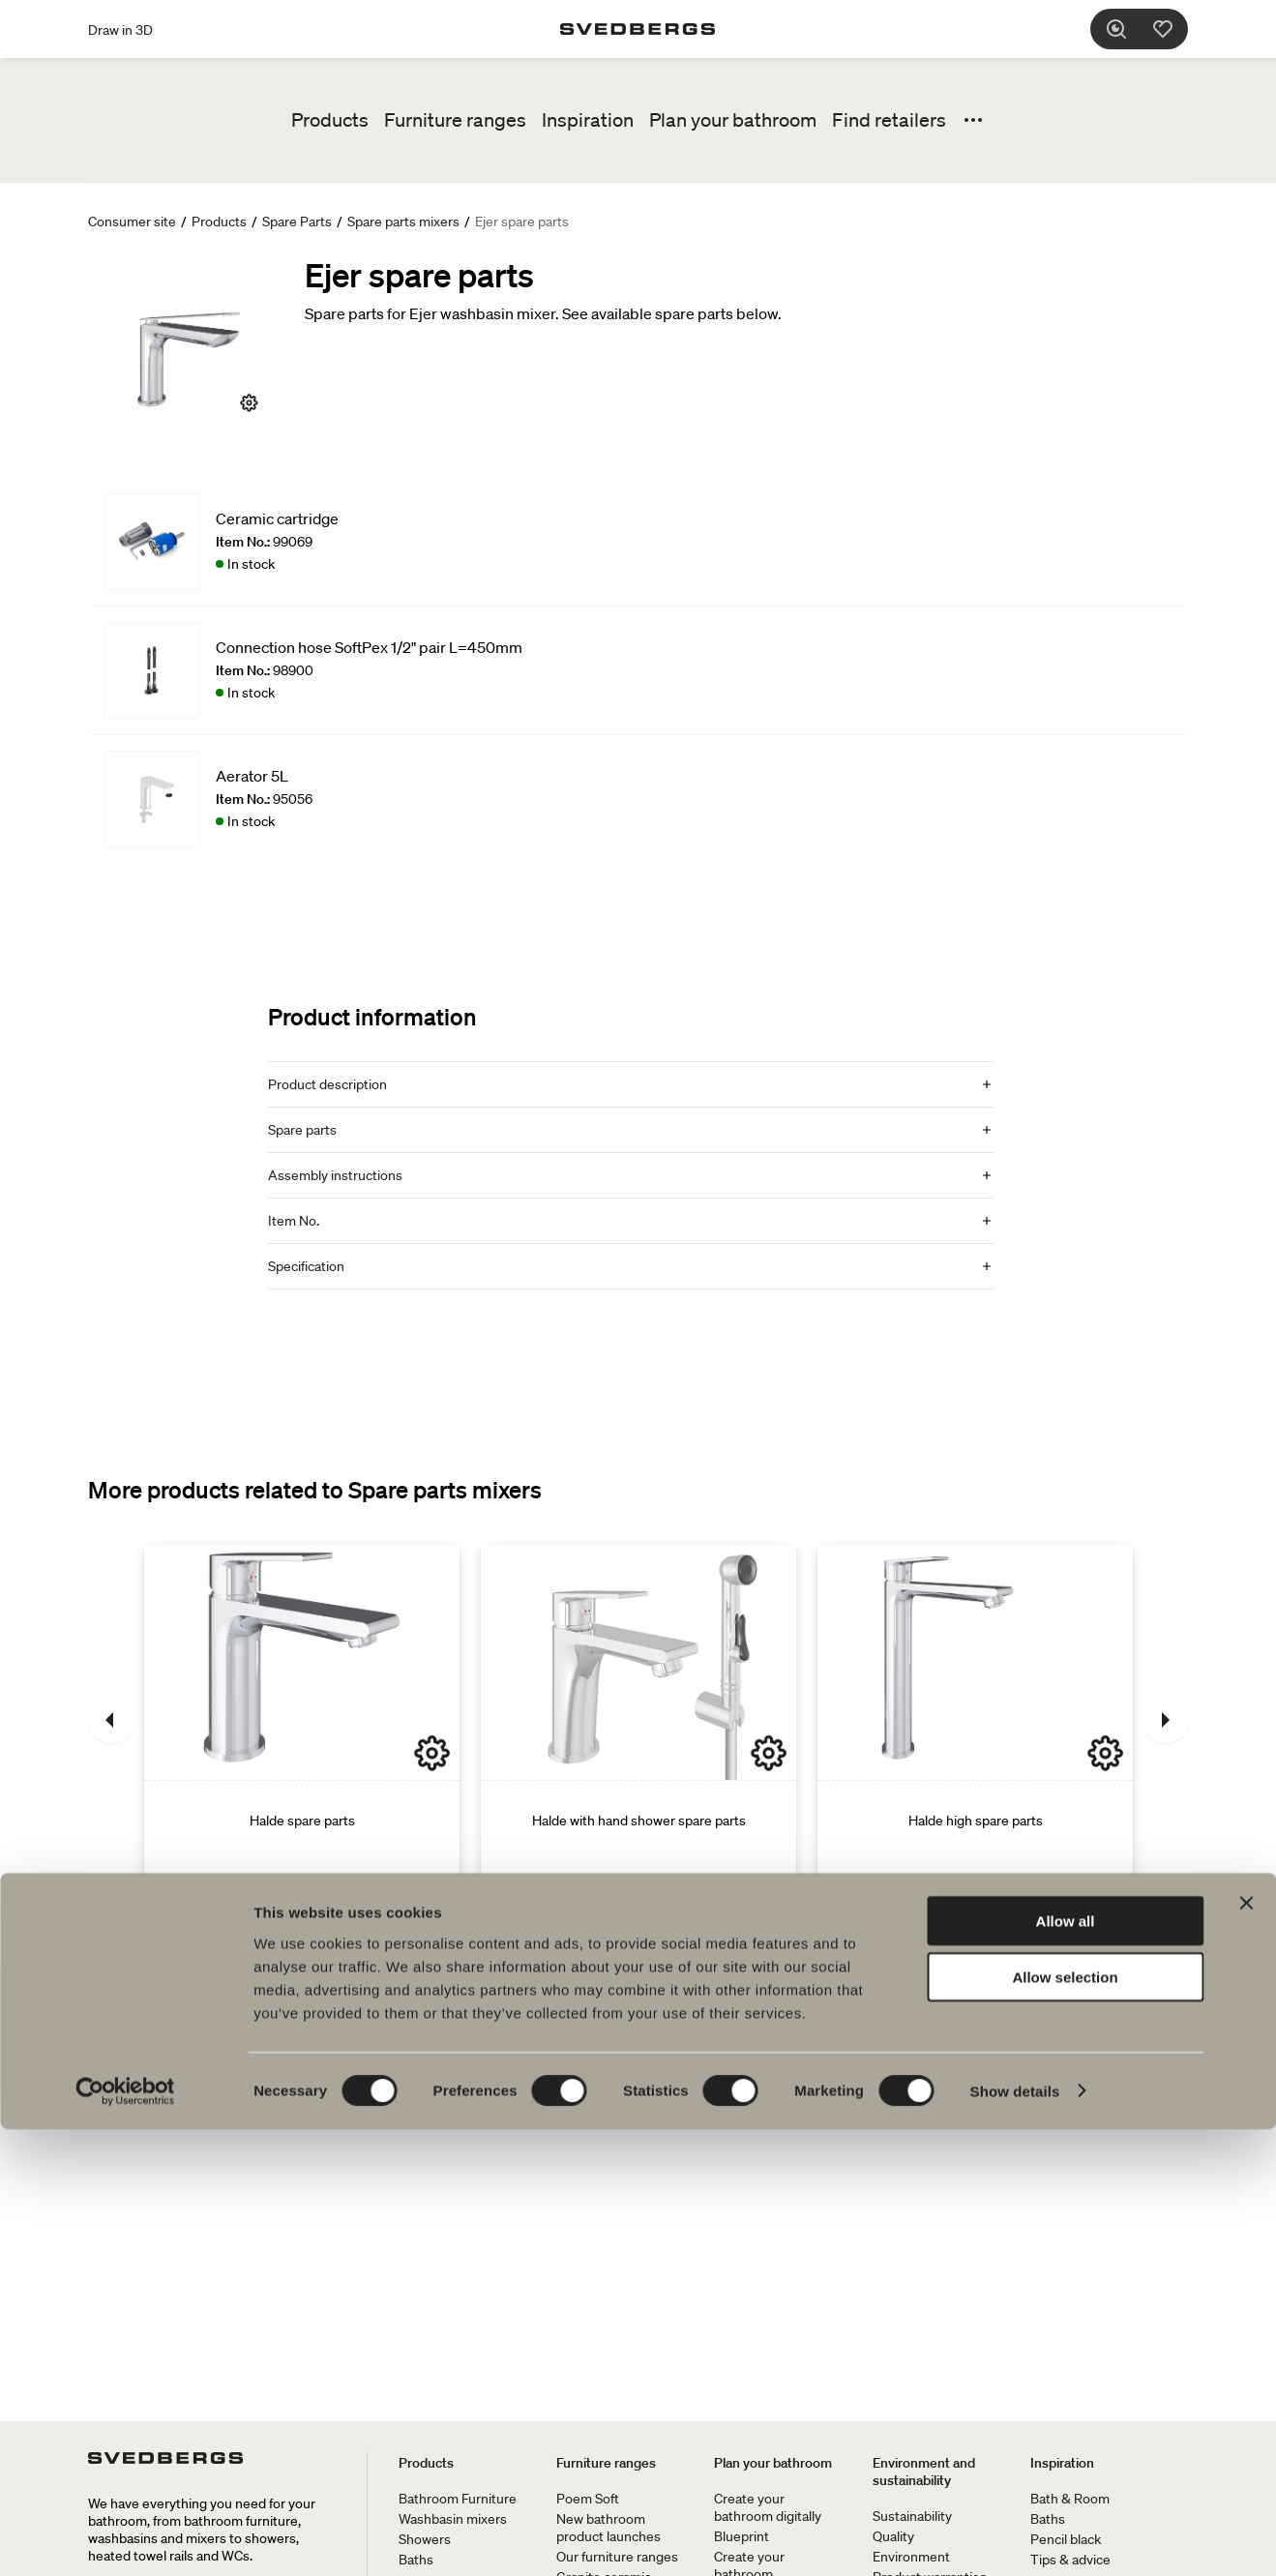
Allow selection (1064, 2424)
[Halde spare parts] (302, 1720)
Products (330, 120)
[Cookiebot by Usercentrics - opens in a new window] (125, 2538)
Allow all (1065, 2367)
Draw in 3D (120, 30)
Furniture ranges (455, 120)
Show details (1015, 2538)
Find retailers (889, 120)
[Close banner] (1246, 2349)
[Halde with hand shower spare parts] (638, 1720)
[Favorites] (1176, 29)
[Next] (1165, 1720)
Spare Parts (297, 221)
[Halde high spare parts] (975, 1720)
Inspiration (588, 120)
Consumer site (132, 221)
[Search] (1130, 29)
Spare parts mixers (403, 221)
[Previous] (111, 1720)
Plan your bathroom (732, 120)
